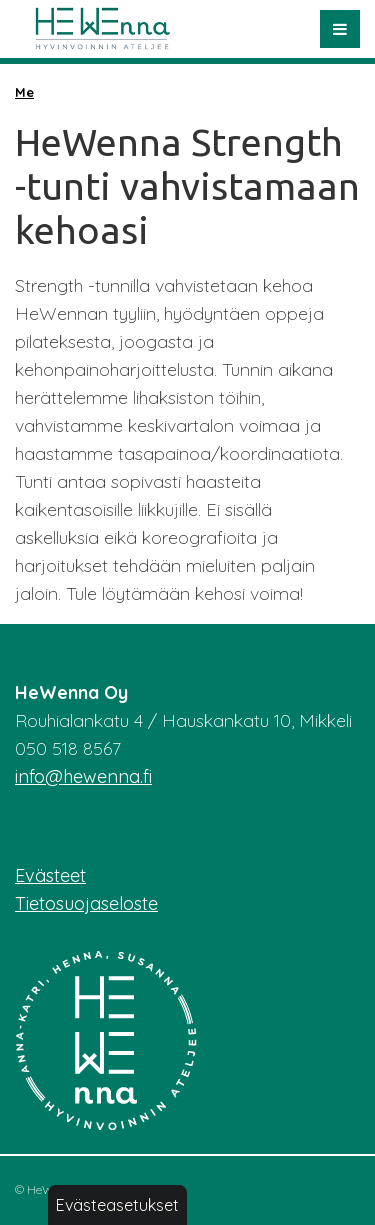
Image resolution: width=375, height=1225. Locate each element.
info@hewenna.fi (83, 776)
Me (24, 92)
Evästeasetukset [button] (117, 1205)
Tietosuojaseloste (86, 903)
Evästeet (50, 875)
